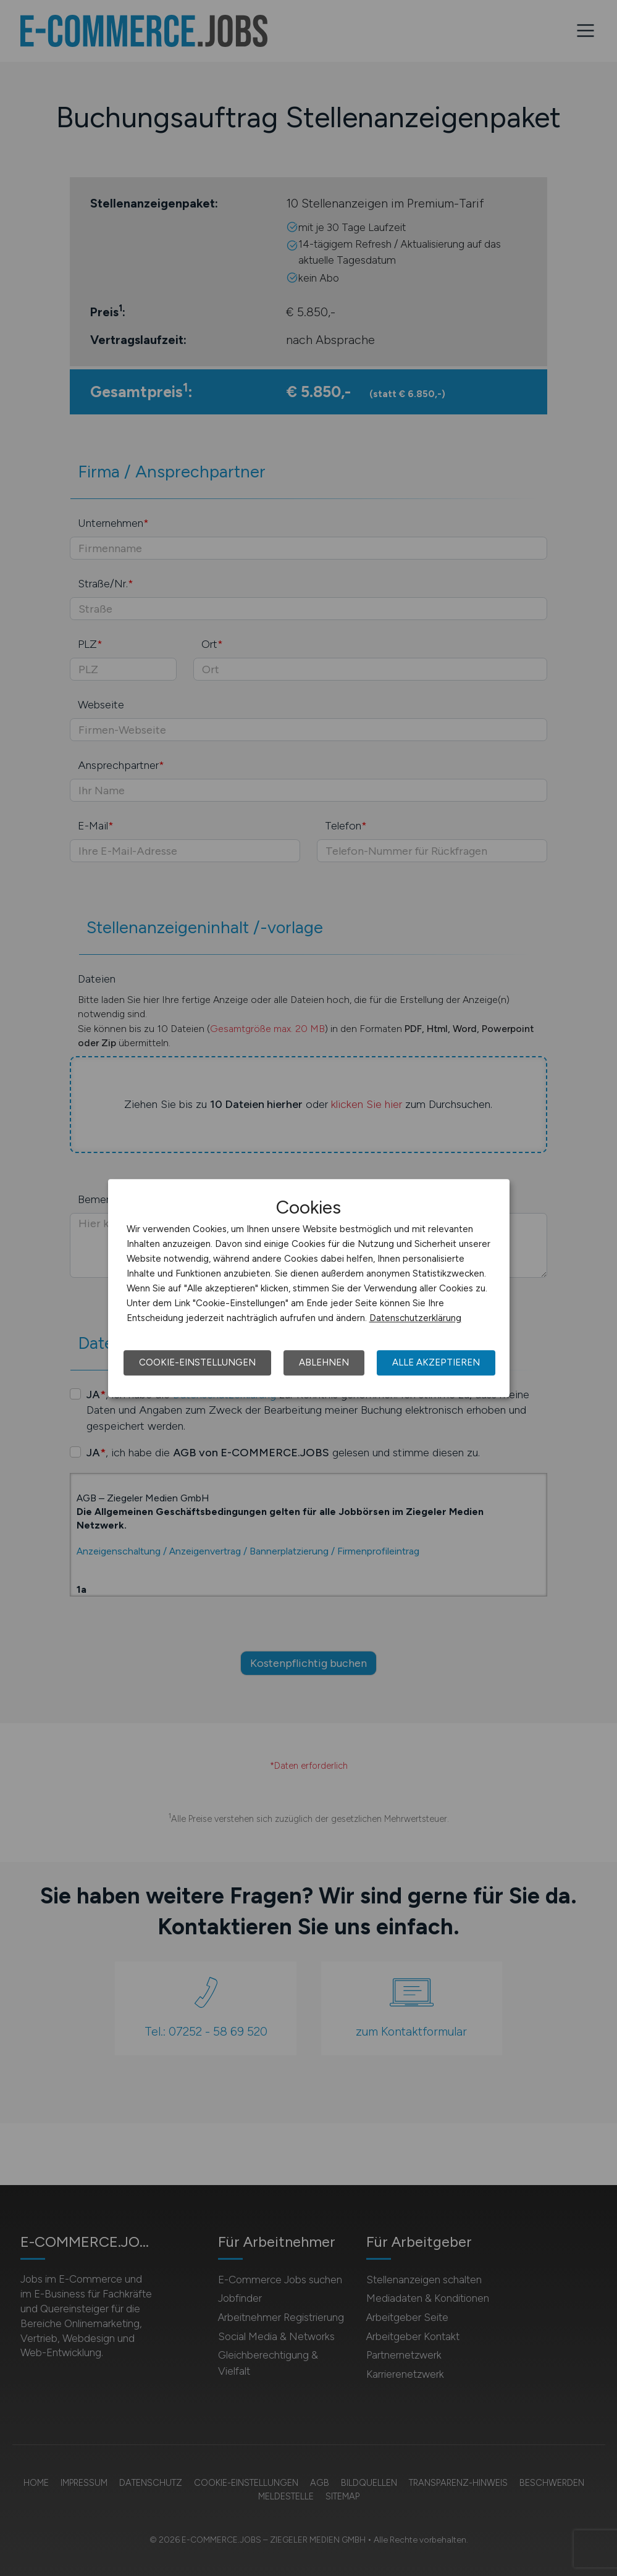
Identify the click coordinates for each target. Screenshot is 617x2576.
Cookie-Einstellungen (197, 1362)
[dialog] (309, 1288)
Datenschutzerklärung (415, 1318)
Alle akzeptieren (436, 1362)
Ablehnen (324, 1362)
